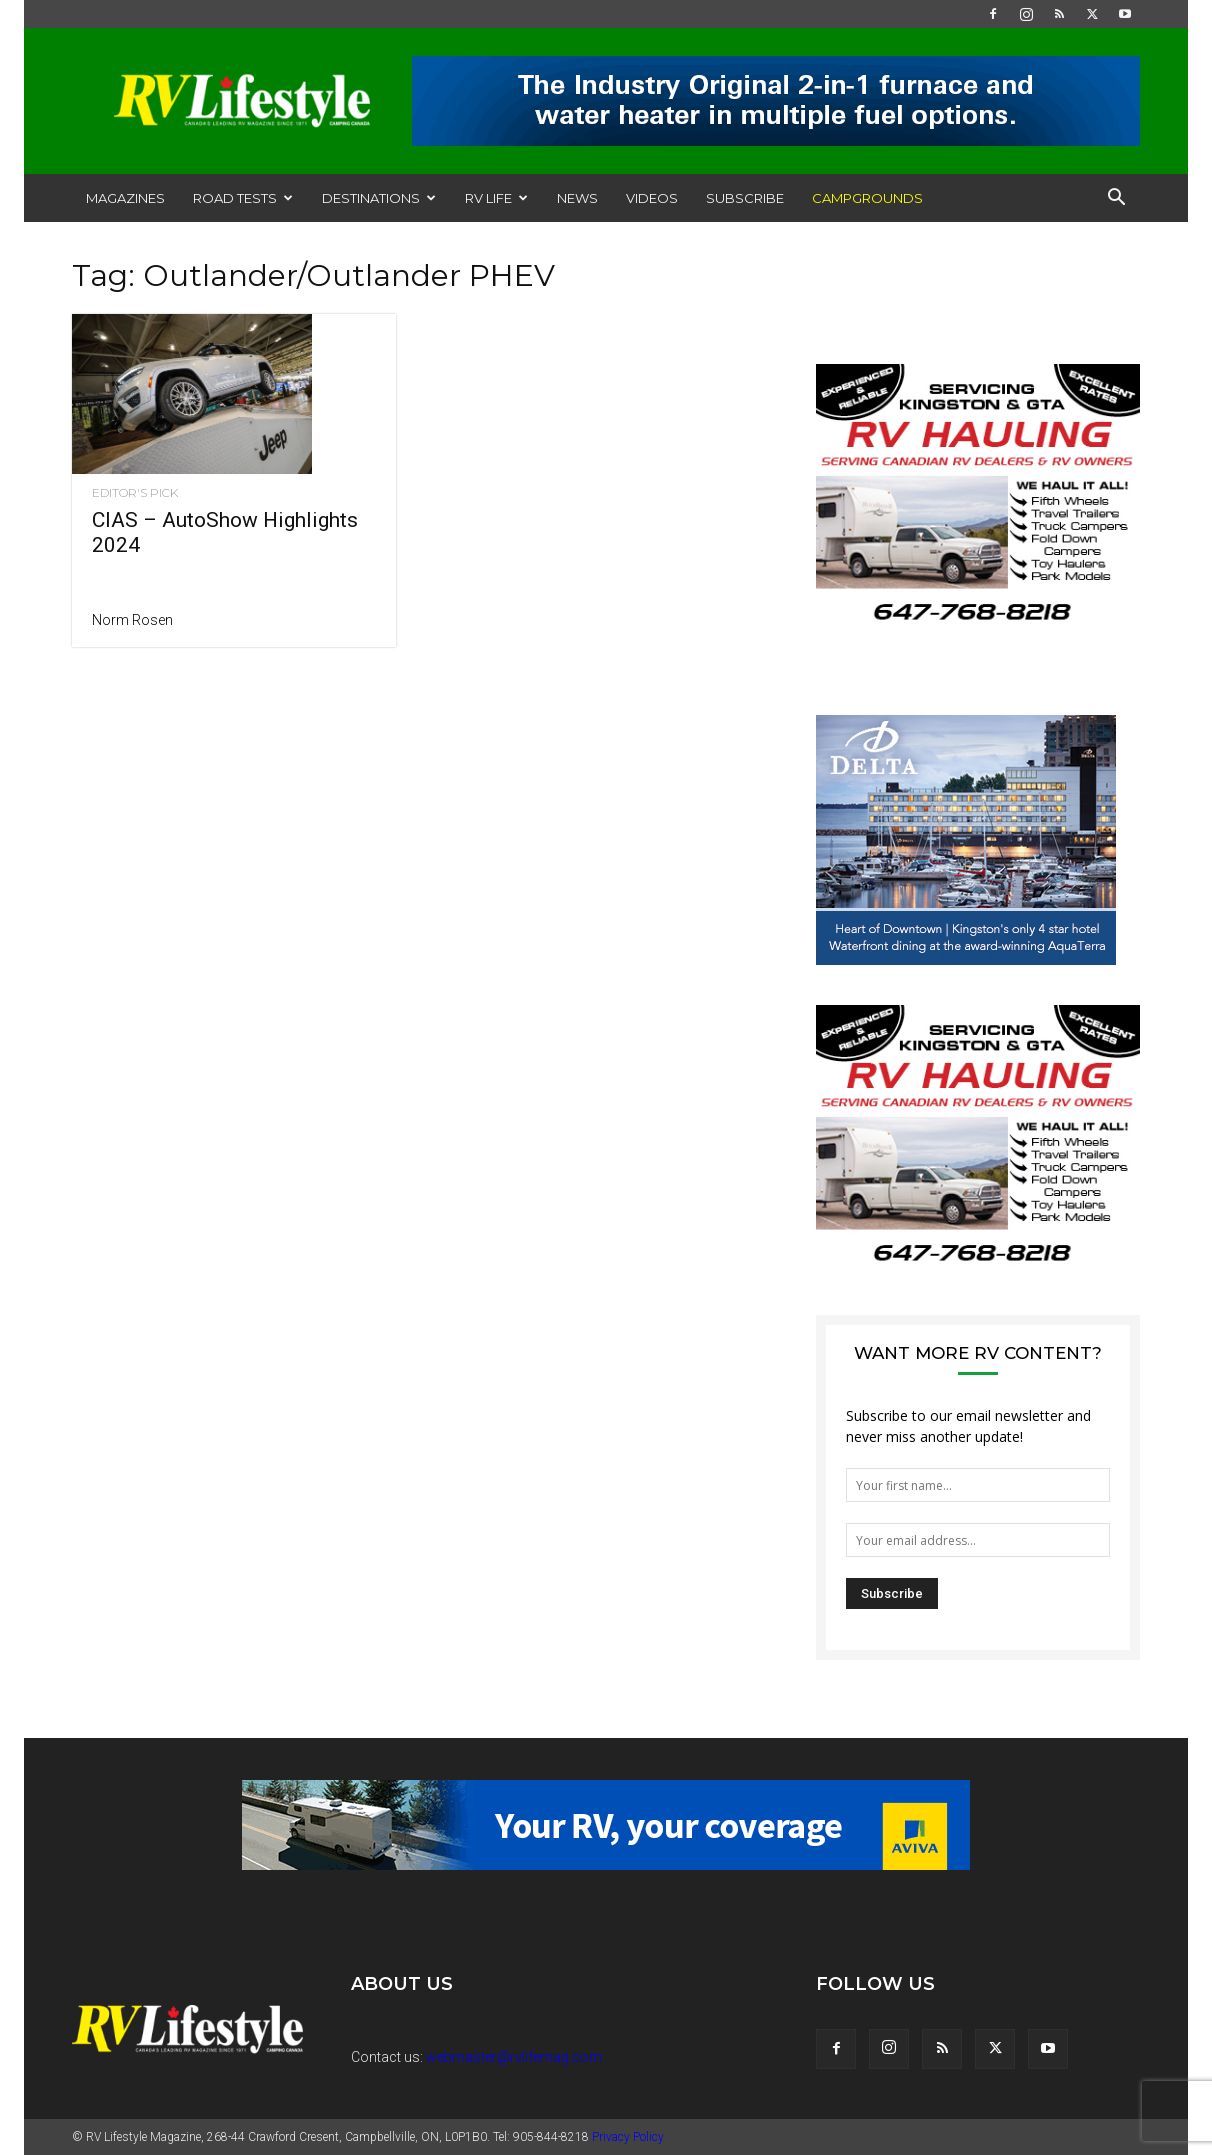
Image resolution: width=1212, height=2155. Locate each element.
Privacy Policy (628, 2137)
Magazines (125, 198)
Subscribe (745, 198)
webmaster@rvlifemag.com (514, 2057)
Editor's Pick (135, 493)
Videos (652, 198)
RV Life (496, 198)
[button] (1116, 199)
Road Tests (243, 198)
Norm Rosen (132, 620)
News (577, 198)
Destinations (379, 198)
